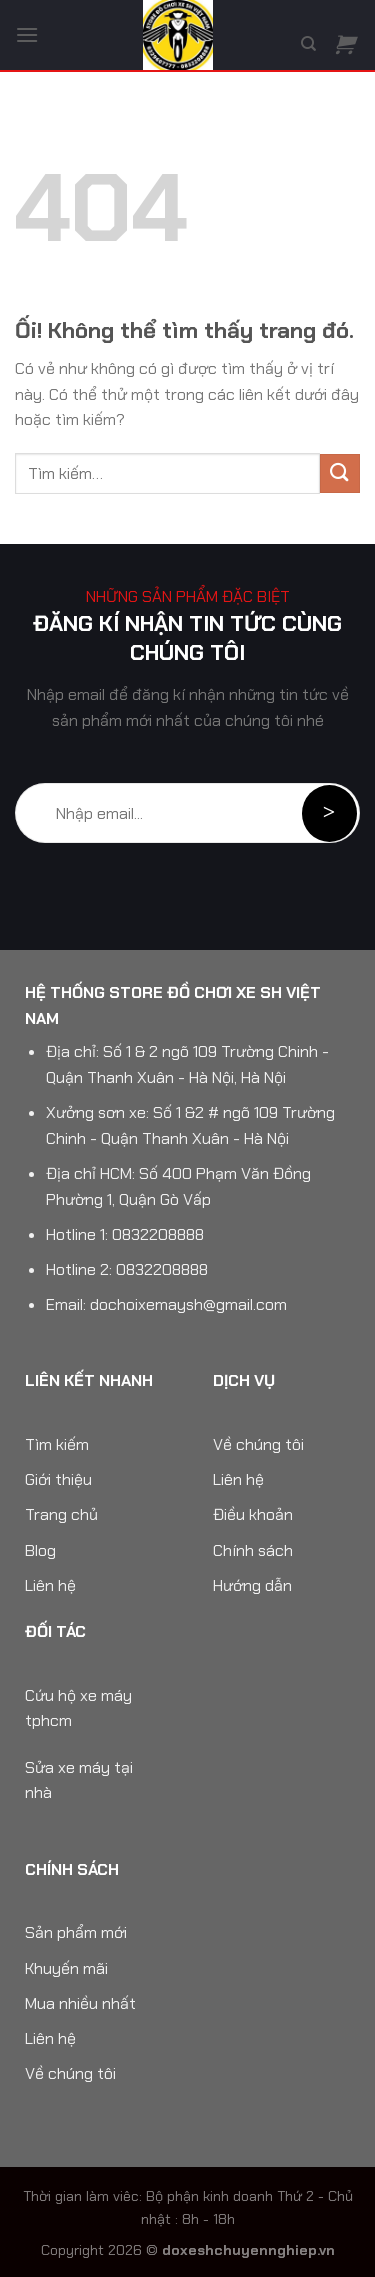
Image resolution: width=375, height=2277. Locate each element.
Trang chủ (61, 1514)
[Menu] (27, 34)
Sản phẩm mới (76, 1932)
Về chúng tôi (258, 1444)
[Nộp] (340, 473)
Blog (40, 1550)
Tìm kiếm (57, 1444)
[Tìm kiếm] (308, 44)
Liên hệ (50, 1585)
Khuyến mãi (66, 1968)
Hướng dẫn (252, 1585)
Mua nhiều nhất (80, 2003)
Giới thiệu (58, 1479)
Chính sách (253, 1550)
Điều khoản (253, 1514)
